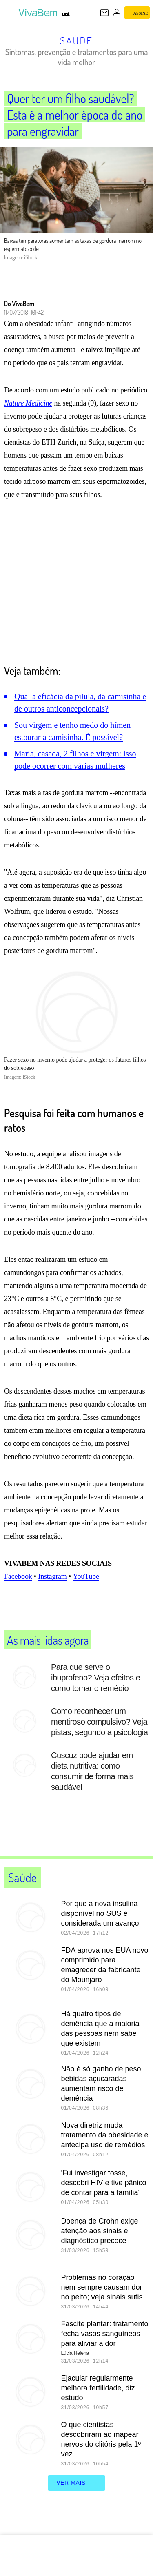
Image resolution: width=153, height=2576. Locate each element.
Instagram (52, 1593)
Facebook (18, 1593)
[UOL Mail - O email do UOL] (104, 13)
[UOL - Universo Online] (66, 14)
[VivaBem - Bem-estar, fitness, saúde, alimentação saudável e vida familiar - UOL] (39, 12)
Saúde (76, 40)
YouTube (86, 1593)
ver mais (76, 2500)
